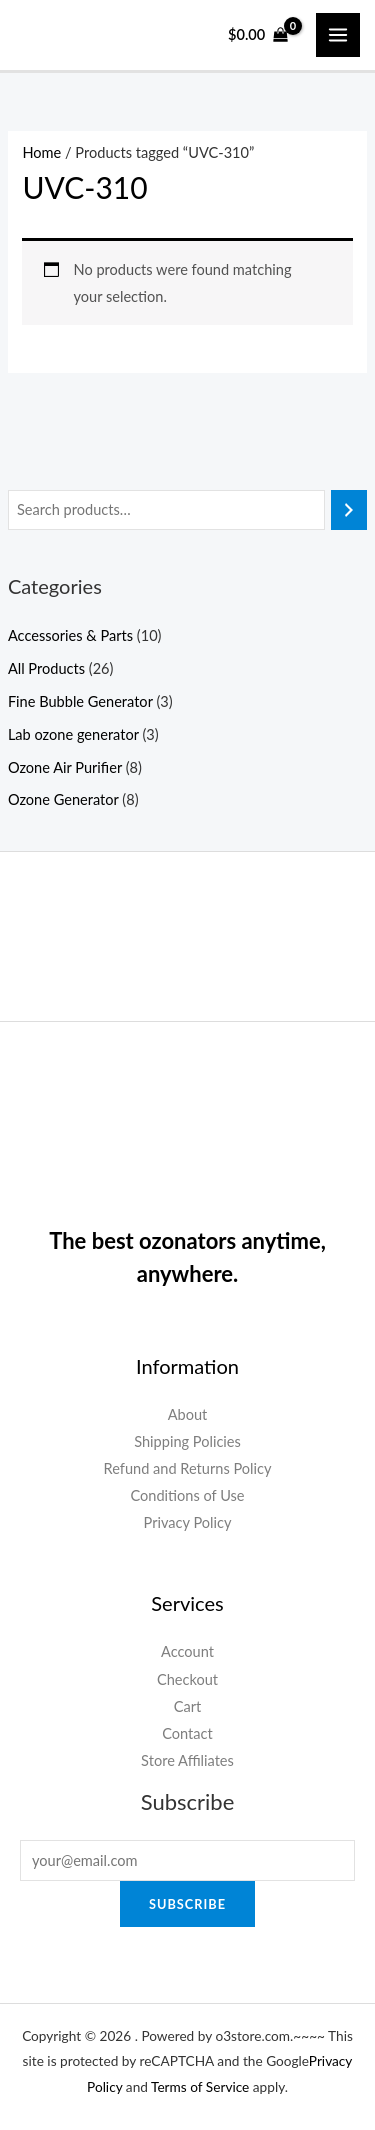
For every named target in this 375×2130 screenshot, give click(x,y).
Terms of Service (200, 2087)
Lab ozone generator (73, 734)
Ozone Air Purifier (65, 767)
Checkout (187, 1679)
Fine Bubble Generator (80, 701)
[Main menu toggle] (338, 35)
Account (187, 1651)
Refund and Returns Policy (187, 1468)
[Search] (349, 510)
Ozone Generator (63, 799)
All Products (46, 668)
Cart (188, 1706)
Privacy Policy (188, 1522)
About (188, 1414)
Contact (187, 1733)
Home (41, 152)
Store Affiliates (187, 1760)
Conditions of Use (187, 1495)
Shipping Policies (187, 1441)
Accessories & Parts (70, 635)
